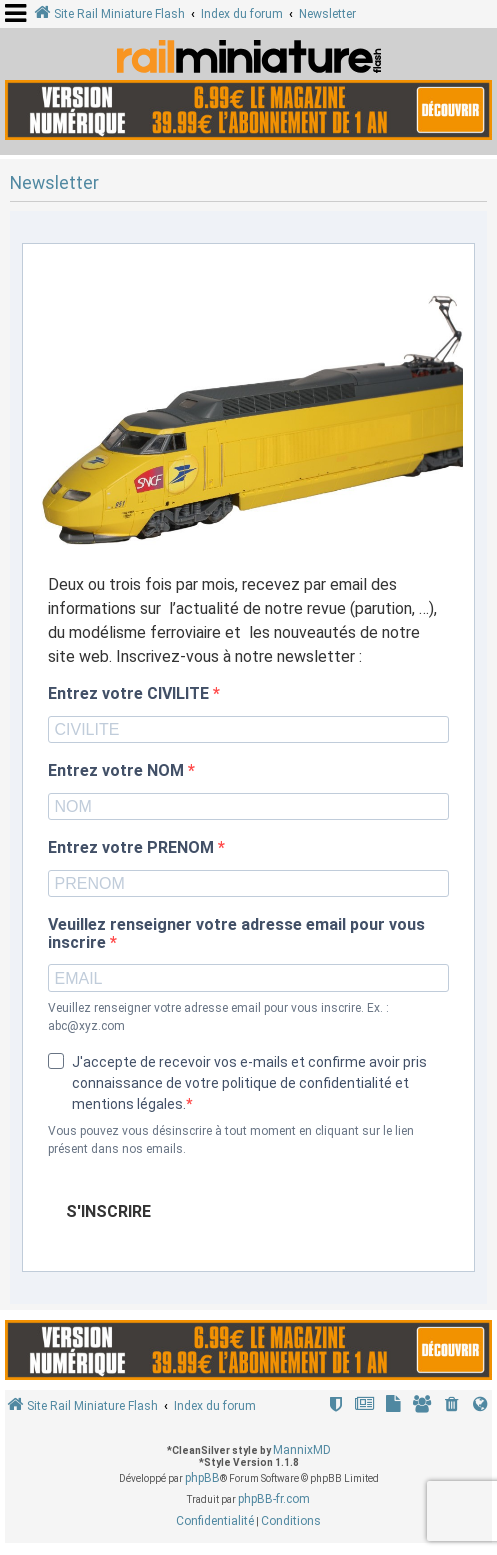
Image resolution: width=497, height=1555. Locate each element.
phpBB (202, 1478)
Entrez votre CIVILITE (130, 694)
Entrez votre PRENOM (133, 848)
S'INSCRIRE (108, 1211)
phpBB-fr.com (274, 1499)
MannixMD (302, 1450)
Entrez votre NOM (118, 771)
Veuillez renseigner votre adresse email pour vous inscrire (236, 934)
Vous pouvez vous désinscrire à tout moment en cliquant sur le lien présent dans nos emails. (231, 1140)
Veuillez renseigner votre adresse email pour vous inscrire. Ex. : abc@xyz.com (218, 1017)
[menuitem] (452, 1406)
